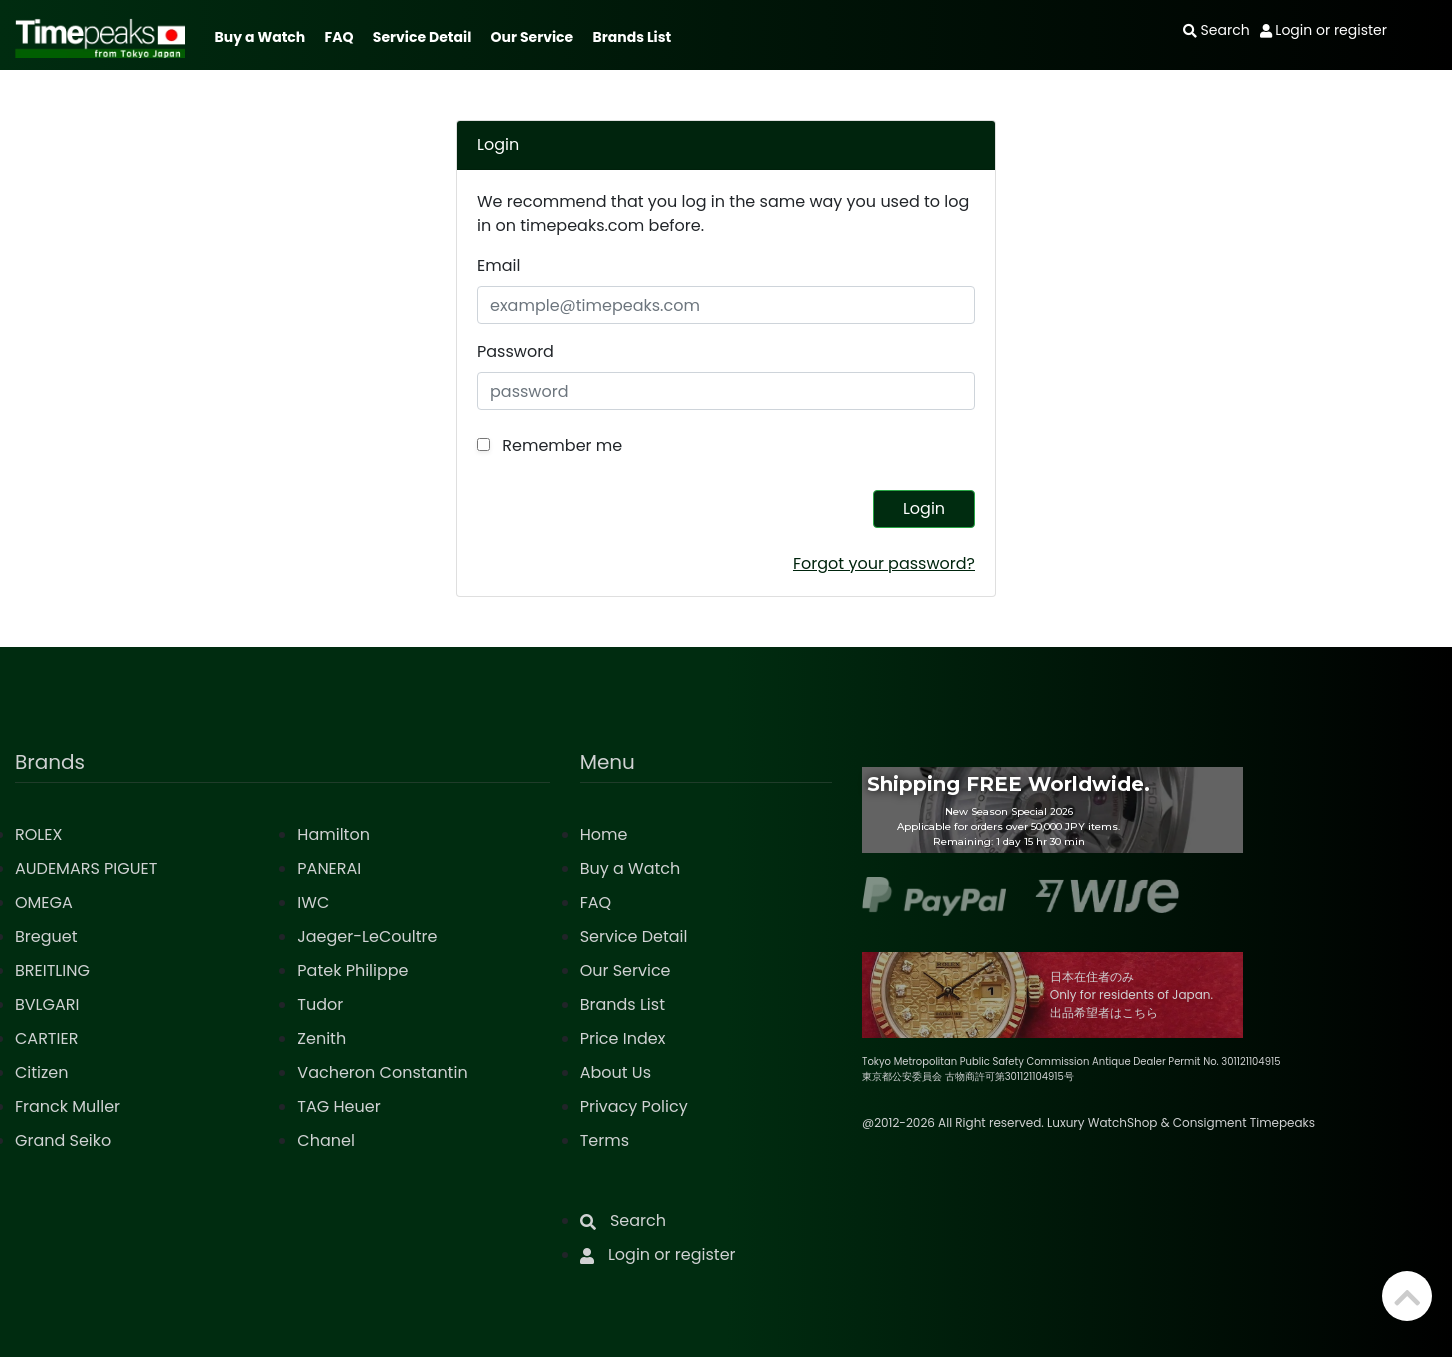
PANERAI (329, 868)
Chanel (326, 1140)
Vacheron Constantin (382, 1072)
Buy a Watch (259, 37)
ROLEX (38, 834)
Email (498, 265)
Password (515, 351)
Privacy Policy (634, 1106)
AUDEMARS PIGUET (86, 868)
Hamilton (333, 834)
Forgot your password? (884, 563)
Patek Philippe (352, 970)
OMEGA (44, 902)
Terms (604, 1140)
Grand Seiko (63, 1140)
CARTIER (46, 1038)
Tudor (320, 1004)
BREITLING (52, 970)
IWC (313, 902)
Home (604, 834)
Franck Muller (67, 1106)
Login (924, 508)
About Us (615, 1072)
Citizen (42, 1072)
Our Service (532, 37)
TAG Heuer (338, 1106)
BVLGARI (47, 1004)
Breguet (46, 936)
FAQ (339, 37)
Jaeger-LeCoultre (367, 936)
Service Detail (422, 37)
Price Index (623, 1038)
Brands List (631, 37)
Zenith (321, 1038)
